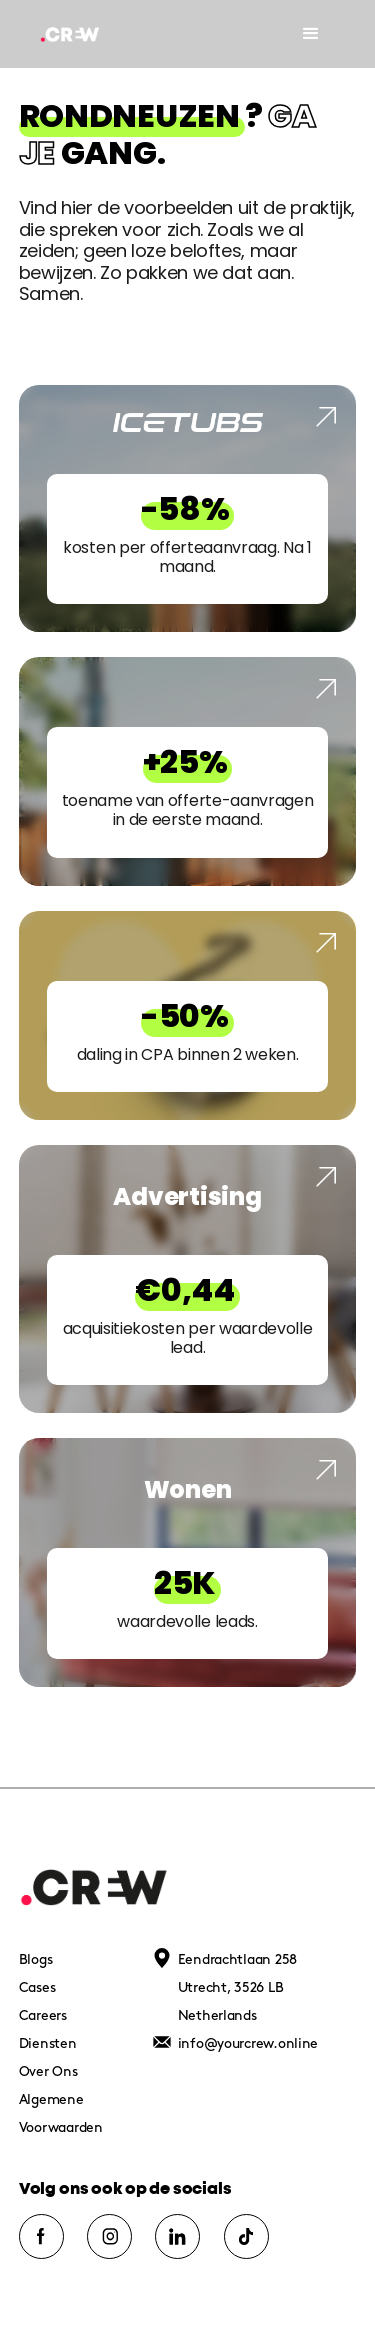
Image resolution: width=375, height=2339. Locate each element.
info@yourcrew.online (248, 2043)
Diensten (48, 2043)
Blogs (36, 1959)
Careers (43, 2015)
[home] (77, 34)
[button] (311, 34)
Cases (37, 1987)
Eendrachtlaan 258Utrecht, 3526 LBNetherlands (237, 1987)
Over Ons (48, 2071)
